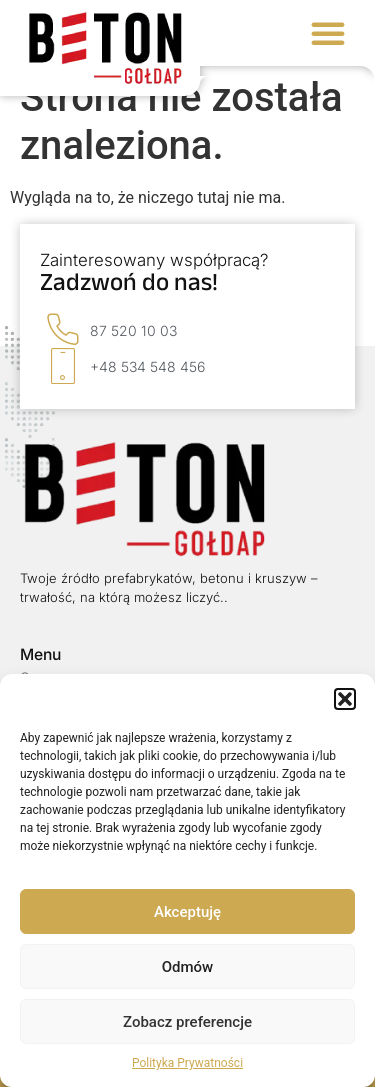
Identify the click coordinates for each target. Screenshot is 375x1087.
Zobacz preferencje (187, 1022)
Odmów (188, 967)
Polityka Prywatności (187, 1063)
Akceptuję (187, 912)
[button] (345, 699)
